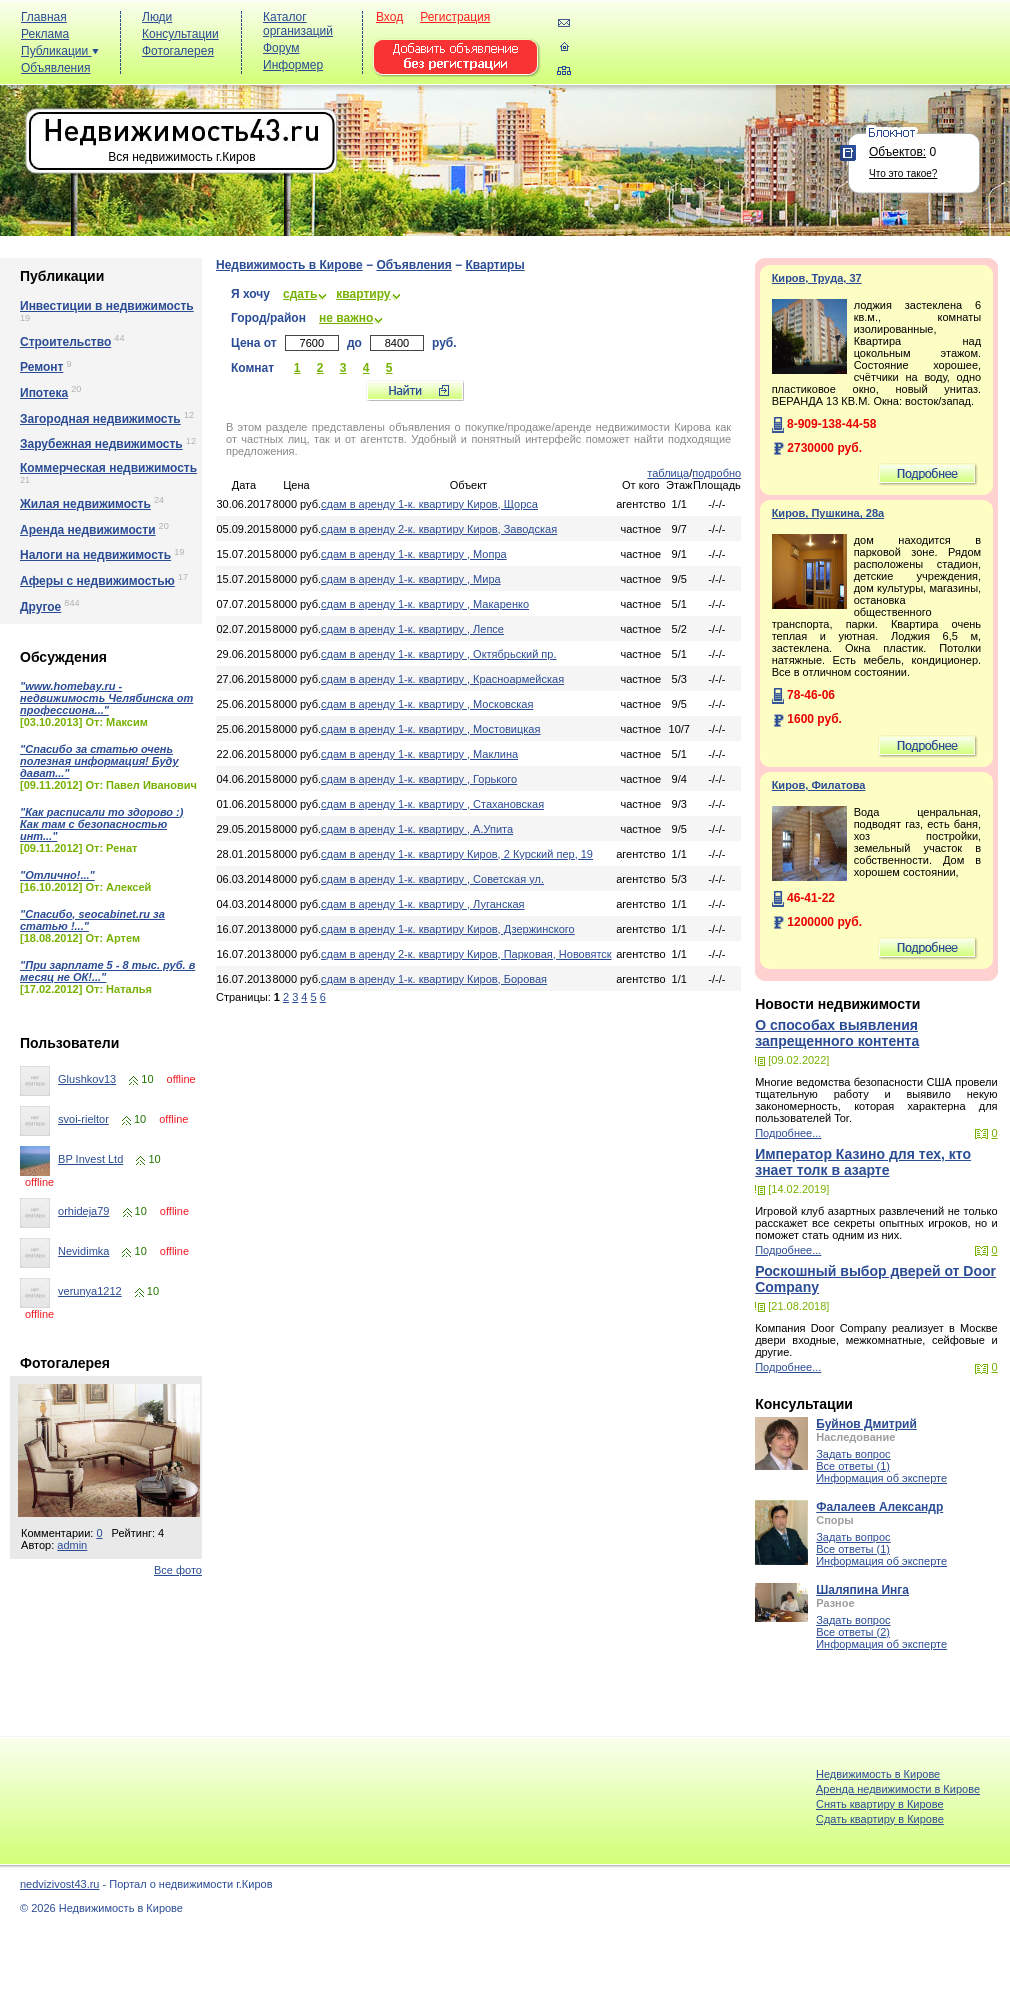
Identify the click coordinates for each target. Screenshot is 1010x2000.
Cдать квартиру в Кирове (880, 1819)
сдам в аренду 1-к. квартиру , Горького (419, 779)
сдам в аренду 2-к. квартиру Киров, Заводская (439, 529)
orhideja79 (83, 1211)
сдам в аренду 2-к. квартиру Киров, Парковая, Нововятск (466, 954)
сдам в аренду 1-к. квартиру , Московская (427, 704)
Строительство (65, 342)
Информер (293, 65)
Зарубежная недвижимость (101, 444)
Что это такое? (903, 173)
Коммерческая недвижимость (108, 468)
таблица (668, 473)
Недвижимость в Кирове (289, 265)
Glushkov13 (87, 1079)
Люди (157, 17)
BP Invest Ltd (90, 1159)
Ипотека (44, 393)
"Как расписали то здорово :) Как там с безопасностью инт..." (101, 824)
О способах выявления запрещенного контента (837, 1033)
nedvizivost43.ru (60, 1884)
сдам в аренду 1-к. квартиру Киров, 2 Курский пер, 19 (457, 854)
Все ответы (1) (853, 1466)
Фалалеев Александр (879, 1507)
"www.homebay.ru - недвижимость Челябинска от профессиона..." (106, 698)
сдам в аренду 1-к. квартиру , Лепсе (412, 629)
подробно (716, 473)
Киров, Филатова (819, 785)
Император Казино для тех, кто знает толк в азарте (863, 1162)
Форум (281, 48)
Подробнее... (788, 1133)
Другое (40, 607)
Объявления (55, 68)
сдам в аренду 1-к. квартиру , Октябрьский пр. (438, 654)
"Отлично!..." (57, 875)
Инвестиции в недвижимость (107, 306)
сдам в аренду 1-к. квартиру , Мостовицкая (430, 729)
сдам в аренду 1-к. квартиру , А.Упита (417, 829)
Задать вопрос (853, 1454)
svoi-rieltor (83, 1119)
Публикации (60, 51)
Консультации (180, 34)
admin (72, 1545)
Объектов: (897, 152)
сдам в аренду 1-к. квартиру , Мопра (414, 554)
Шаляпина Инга (862, 1590)
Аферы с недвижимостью (97, 581)
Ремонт (41, 367)
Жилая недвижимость (85, 504)
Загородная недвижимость (100, 419)
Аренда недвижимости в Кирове (898, 1789)
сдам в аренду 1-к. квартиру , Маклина (419, 754)
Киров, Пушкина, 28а (828, 513)
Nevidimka (83, 1251)
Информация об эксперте (881, 1478)
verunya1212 (90, 1291)
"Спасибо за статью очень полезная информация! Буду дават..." (99, 761)
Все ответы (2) (853, 1632)
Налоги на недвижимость (95, 555)
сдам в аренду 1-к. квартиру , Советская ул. (432, 879)
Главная (44, 17)
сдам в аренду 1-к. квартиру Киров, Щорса (429, 504)
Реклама (45, 34)
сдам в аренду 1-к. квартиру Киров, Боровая (434, 979)
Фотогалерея (178, 51)
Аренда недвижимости (88, 530)
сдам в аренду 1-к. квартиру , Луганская (422, 904)
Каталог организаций (298, 24)
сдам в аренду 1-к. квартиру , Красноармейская (442, 679)
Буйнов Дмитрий (866, 1424)
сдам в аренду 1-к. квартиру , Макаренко (425, 604)
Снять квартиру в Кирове (880, 1804)
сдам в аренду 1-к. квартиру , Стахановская (432, 804)
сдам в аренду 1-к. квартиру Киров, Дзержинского (448, 929)
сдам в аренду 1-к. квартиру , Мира (411, 579)
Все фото (178, 1570)
